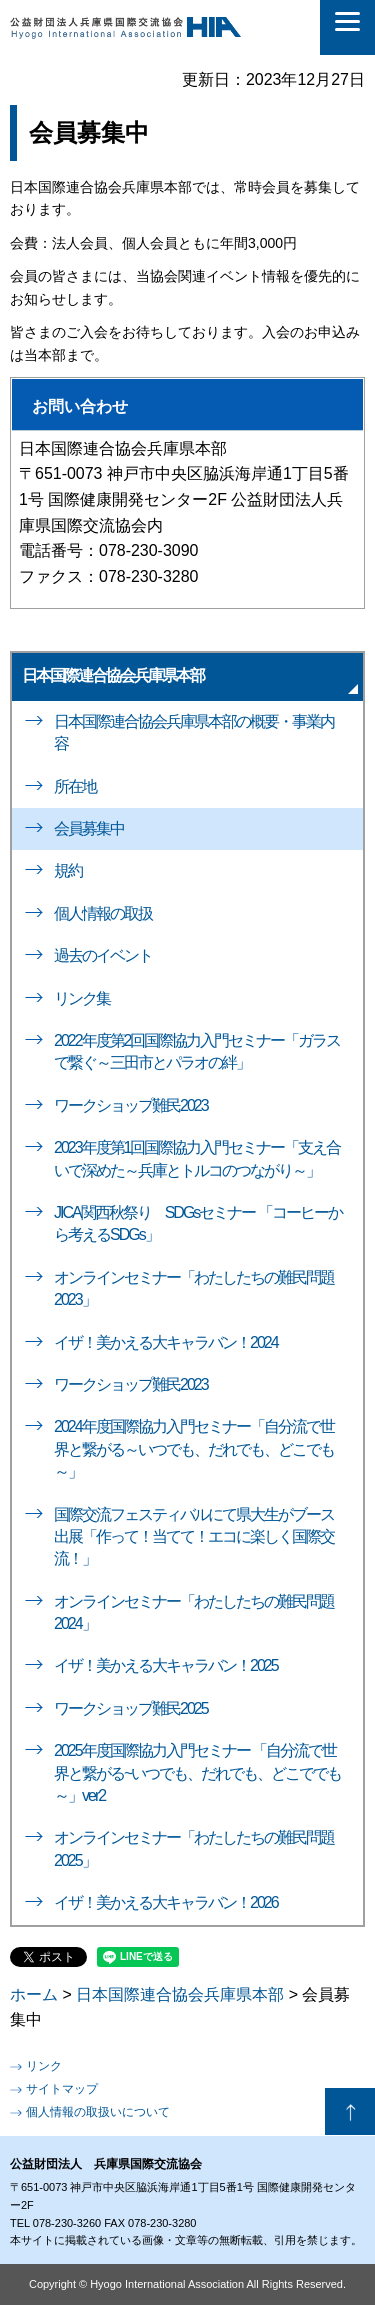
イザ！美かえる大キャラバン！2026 (166, 1902)
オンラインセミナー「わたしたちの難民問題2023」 (194, 1288)
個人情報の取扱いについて (98, 2112)
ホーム (34, 1994)
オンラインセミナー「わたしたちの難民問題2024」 (194, 1612)
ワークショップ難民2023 (131, 1105)
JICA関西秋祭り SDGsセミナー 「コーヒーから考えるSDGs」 (198, 1223)
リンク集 (82, 998)
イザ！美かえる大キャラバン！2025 (166, 1665)
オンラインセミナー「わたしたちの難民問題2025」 (194, 1848)
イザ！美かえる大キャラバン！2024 (166, 1342)
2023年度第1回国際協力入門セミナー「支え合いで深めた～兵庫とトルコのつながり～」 (197, 1158)
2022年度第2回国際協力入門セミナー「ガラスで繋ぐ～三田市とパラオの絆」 (197, 1051)
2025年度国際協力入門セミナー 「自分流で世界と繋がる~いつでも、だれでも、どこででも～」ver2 (197, 1773)
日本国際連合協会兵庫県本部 (113, 675)
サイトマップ (62, 2089)
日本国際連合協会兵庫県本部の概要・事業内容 (194, 732)
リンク (44, 2066)
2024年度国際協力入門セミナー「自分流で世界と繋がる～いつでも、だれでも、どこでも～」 (194, 1449)
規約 (68, 870)
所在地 (75, 786)
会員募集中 (89, 828)
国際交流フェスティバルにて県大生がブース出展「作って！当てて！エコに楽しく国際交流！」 (194, 1537)
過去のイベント (103, 955)
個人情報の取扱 (103, 913)
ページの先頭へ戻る (350, 2112)
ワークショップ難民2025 (131, 1708)
